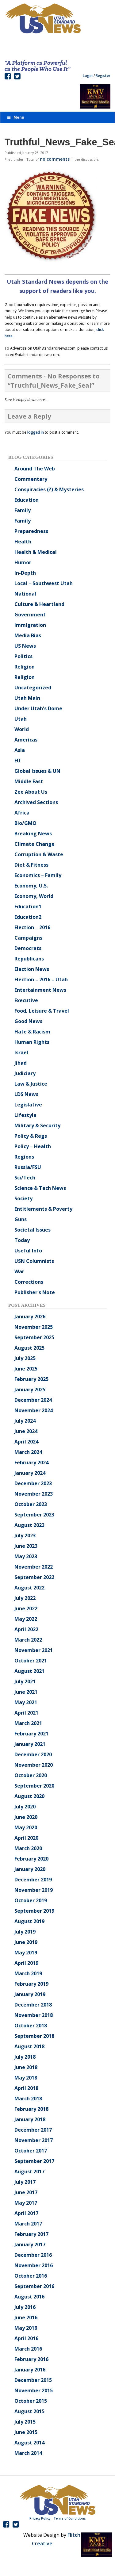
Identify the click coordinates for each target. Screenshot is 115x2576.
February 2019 (31, 1983)
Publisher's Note (34, 1292)
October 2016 (30, 2275)
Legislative (28, 1104)
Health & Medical (35, 552)
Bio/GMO (25, 823)
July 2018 (25, 2056)
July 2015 (25, 2421)
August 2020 (29, 1796)
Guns (20, 1219)
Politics (23, 656)
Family (22, 510)
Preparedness (31, 531)
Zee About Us (30, 791)
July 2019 (25, 1931)
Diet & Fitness (31, 864)
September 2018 (34, 2036)
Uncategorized (32, 687)
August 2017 (29, 2171)
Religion (24, 666)
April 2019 (26, 1963)
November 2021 (33, 1650)
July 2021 (25, 1681)
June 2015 (25, 2432)
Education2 (27, 917)
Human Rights (31, 1042)
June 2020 (25, 1817)
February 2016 (31, 2359)
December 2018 (33, 2004)
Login (88, 75)
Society (23, 1198)
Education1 (27, 906)
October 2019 (30, 1900)
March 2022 (28, 1639)
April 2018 (26, 2088)
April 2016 (26, 2338)
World (21, 729)
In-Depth (25, 572)
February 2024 (31, 1462)
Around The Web (34, 468)
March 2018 (28, 2098)
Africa (21, 812)
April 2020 (26, 1837)
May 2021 (25, 1702)
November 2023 (33, 1493)
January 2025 (29, 1389)
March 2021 (28, 1723)
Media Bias (27, 635)
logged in (35, 432)
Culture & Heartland (39, 604)
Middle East (28, 781)
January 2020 (29, 1869)
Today (22, 1240)
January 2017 (29, 2244)
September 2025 (34, 1337)
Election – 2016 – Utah (41, 979)
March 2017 (28, 2223)
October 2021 (30, 1660)
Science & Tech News (40, 1188)
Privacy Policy (39, 2518)
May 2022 (25, 1619)
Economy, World (33, 896)
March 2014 (28, 2453)
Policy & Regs (30, 1136)
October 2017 (30, 2150)
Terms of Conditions (70, 2518)
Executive (26, 1000)
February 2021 (31, 1733)
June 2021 (25, 1692)
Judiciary (25, 1073)
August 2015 (29, 2411)
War (19, 1271)
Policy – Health (32, 1146)
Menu (15, 117)
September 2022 (34, 1577)
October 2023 (30, 1504)
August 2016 (29, 2296)
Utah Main (27, 698)
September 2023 (34, 1514)
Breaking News (33, 833)
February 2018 (31, 2109)
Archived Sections (36, 802)
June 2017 (25, 2192)
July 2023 (25, 1535)
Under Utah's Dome (38, 708)
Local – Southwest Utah (43, 583)
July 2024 (25, 1420)
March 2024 (28, 1452)
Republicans (29, 958)
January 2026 (29, 1316)
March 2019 (28, 1973)
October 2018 (30, 2025)
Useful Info (28, 1250)
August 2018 (29, 2046)
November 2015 (33, 2390)
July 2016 (25, 2307)
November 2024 (33, 1410)
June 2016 (25, 2317)
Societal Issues (32, 1229)
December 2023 (33, 1483)
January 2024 (29, 1473)
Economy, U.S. (31, 885)
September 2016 (34, 2286)
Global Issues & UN (37, 771)
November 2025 (33, 1327)
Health (22, 541)
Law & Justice (30, 1083)
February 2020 (31, 1858)
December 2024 (33, 1400)
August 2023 (29, 1525)
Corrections (28, 1281)
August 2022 (29, 1587)
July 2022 (25, 1598)
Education (26, 499)
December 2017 (33, 2129)
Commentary (30, 479)
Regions (24, 1156)
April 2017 (26, 2213)
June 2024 (25, 1431)
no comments (55, 159)
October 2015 (30, 2401)
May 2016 (25, 2328)
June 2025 (25, 1368)
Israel (21, 1052)
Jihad (20, 1063)
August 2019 (29, 1921)
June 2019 (25, 1942)
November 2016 (33, 2265)
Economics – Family (37, 875)
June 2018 (25, 2067)
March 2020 (28, 1848)
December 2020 (33, 1754)
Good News (28, 1021)
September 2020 (34, 1785)
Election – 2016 (32, 927)
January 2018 (29, 2119)
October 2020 (30, 1775)
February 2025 (31, 1379)
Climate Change (34, 844)
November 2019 (33, 1890)
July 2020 (25, 1806)
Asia (19, 750)
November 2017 (33, 2140)
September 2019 (34, 1910)
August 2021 (29, 1671)
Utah (20, 718)
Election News (31, 969)
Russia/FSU (27, 1167)
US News (25, 645)
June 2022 (25, 1608)
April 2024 (26, 1441)
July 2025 (25, 1358)
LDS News (26, 1094)
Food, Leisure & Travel (41, 1010)
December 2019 (33, 1879)
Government (30, 614)
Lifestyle (25, 1115)
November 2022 (33, 1566)
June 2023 (25, 1546)
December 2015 (33, 2380)
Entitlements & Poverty (43, 1209)
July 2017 (25, 2182)
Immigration (30, 625)
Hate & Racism (32, 1031)
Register (103, 75)
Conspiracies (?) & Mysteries (49, 489)
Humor (22, 562)
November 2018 (33, 2015)
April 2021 (26, 1712)
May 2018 (25, 2077)
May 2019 (25, 1952)
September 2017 (34, 2161)
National (25, 593)
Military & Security (37, 1125)
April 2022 (26, 1629)
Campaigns (28, 937)
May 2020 (25, 1827)
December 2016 (33, 2255)
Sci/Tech (24, 1177)
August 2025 (29, 1347)
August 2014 (29, 2442)
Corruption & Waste (38, 854)
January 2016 (29, 2369)
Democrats (27, 948)
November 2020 (33, 1764)
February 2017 (31, 2234)
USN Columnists (34, 1261)
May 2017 (25, 2202)
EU (17, 760)
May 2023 (25, 1556)
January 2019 (29, 1994)
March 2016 (28, 2348)
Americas (25, 739)
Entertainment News (40, 990)
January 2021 (29, 1744)
